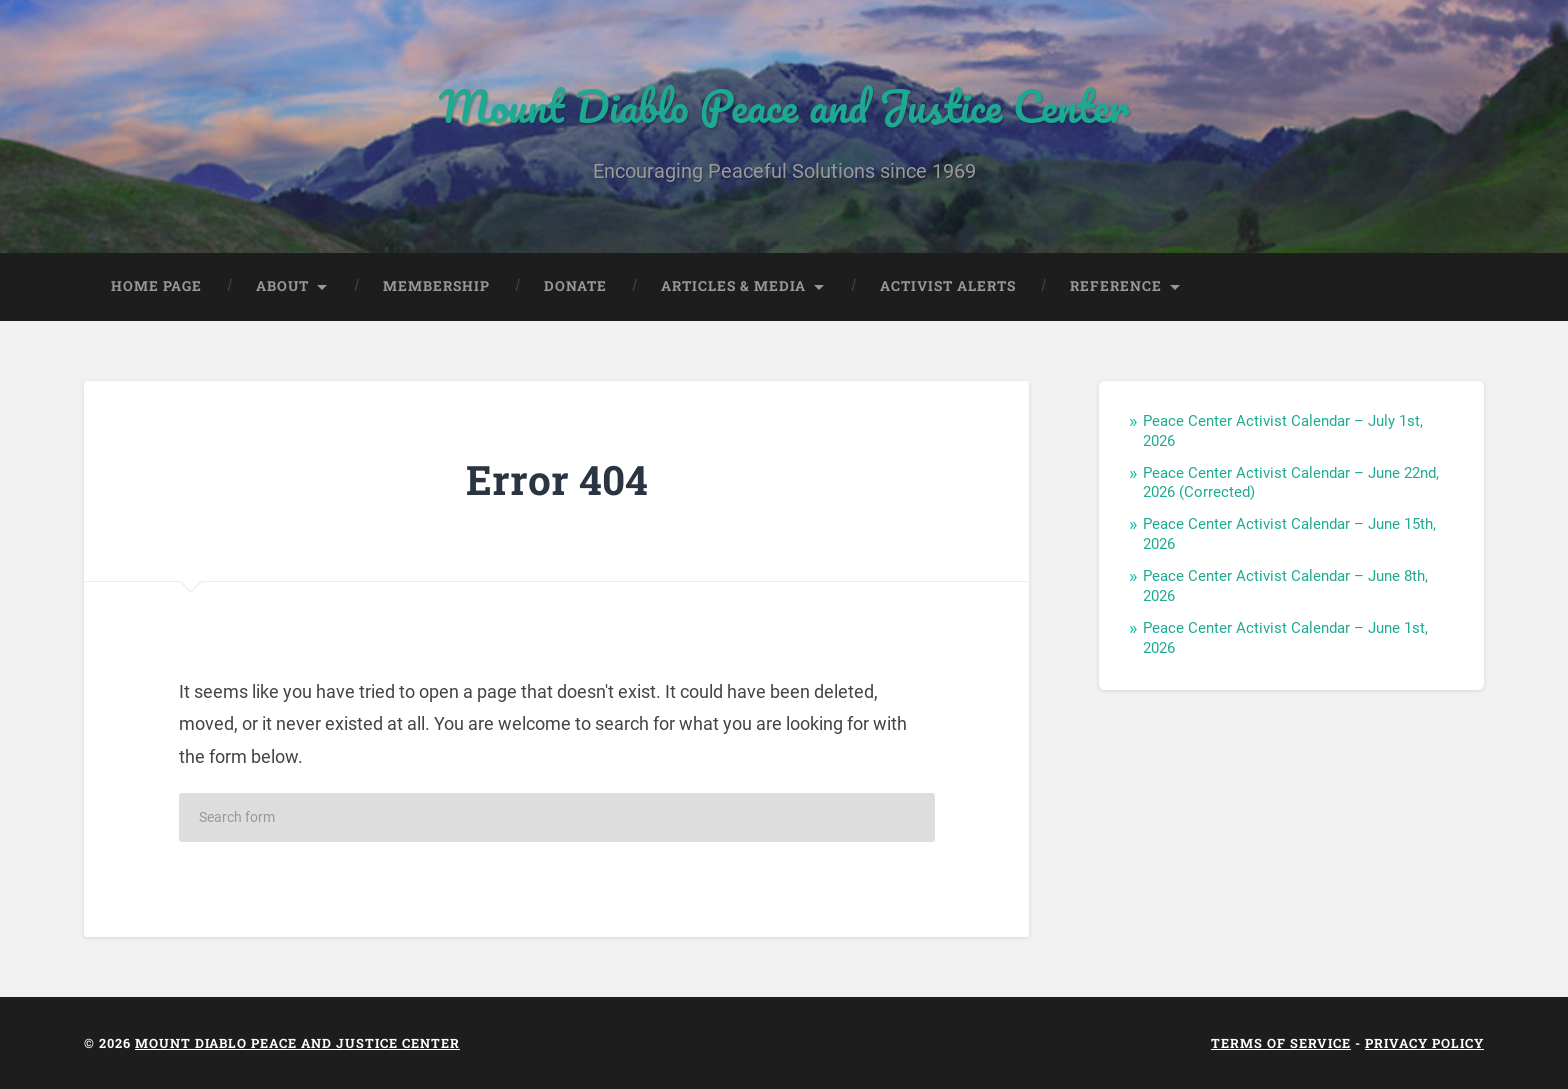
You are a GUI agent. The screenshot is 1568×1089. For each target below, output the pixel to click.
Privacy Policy (1424, 1043)
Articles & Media (733, 286)
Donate (575, 286)
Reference (1116, 286)
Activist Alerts (948, 286)
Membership (436, 286)
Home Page (156, 286)
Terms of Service (1281, 1043)
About (282, 286)
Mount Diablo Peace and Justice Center (784, 105)
